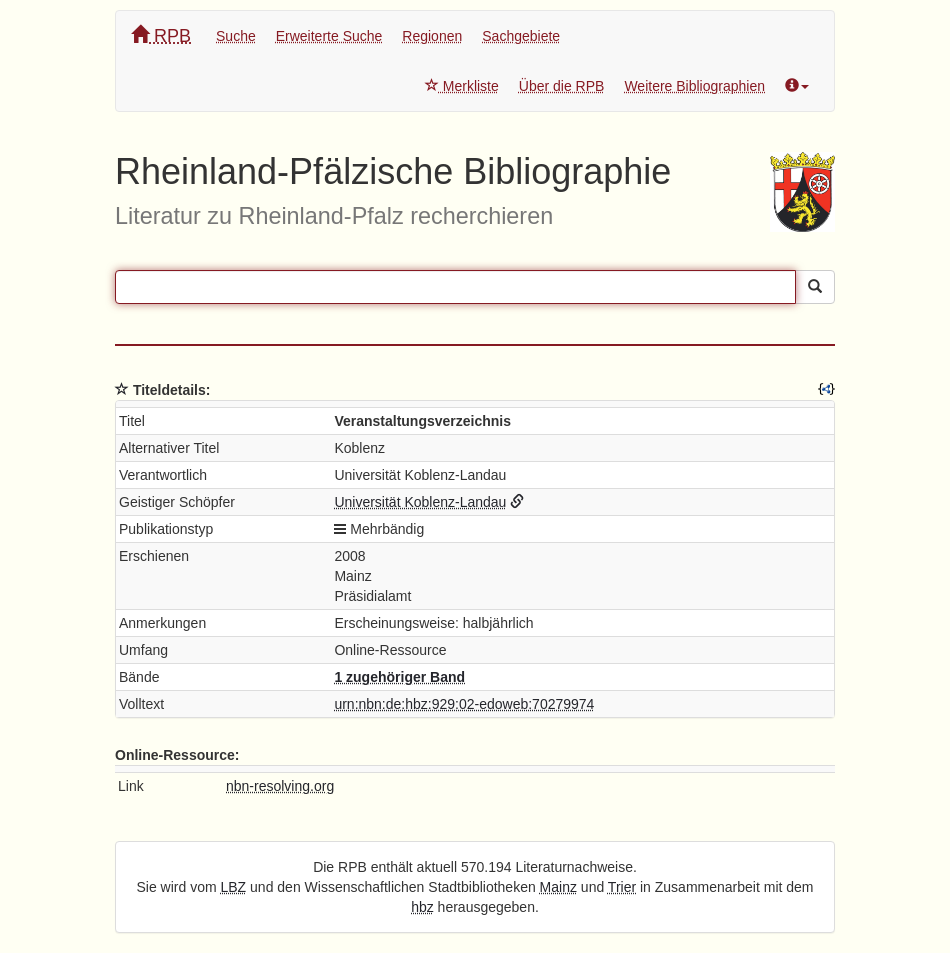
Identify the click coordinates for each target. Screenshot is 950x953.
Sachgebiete (521, 36)
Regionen (432, 36)
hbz (422, 907)
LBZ (234, 887)
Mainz (558, 887)
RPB (161, 35)
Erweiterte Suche (329, 36)
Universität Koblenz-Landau (420, 502)
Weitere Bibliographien (694, 86)
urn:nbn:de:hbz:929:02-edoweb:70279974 (464, 704)
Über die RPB (562, 86)
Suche (236, 36)
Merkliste (462, 86)
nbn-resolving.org (280, 786)
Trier (622, 887)
